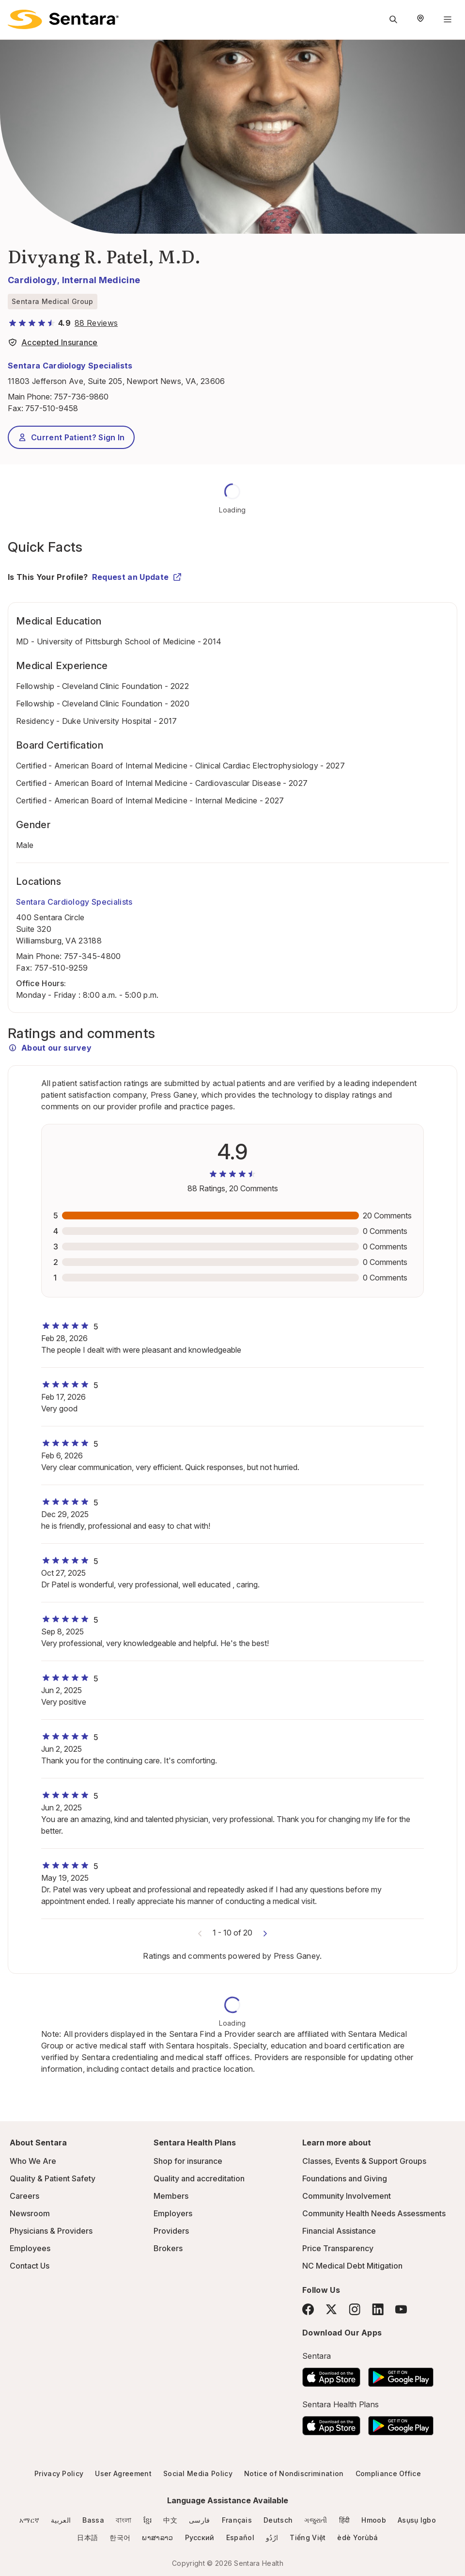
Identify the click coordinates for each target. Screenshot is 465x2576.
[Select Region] (420, 19)
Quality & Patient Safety (52, 2178)
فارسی (199, 2520)
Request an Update (137, 577)
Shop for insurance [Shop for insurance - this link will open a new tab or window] (188, 2161)
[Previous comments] (200, 1932)
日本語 (87, 2537)
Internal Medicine (101, 280)
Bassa (93, 2520)
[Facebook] (308, 2309)
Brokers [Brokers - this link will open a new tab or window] (168, 2248)
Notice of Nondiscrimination (294, 2473)
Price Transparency (337, 2248)
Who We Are (33, 2161)
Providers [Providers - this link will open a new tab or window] (171, 2231)
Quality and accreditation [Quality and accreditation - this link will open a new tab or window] (199, 2178)
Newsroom (30, 2213)
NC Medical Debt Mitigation (352, 2266)
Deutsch (278, 2520)
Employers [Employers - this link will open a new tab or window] (173, 2213)
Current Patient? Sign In (71, 437)
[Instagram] (354, 2309)
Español (240, 2537)
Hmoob (373, 2520)
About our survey (50, 1048)
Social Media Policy (197, 2473)
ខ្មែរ (147, 2520)
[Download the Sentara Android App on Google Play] (401, 2374)
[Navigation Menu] (447, 19)
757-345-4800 (92, 956)
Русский (200, 2537)
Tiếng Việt (308, 2537)
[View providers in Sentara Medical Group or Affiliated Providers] (53, 344)
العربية (61, 2520)
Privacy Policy (58, 2473)
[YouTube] (401, 2309)
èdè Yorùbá (357, 2537)
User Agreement (123, 2473)
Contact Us (29, 2266)
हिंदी (344, 2520)
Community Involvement (346, 2196)
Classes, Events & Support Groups (364, 2161)
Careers (24, 2196)
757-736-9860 (81, 396)
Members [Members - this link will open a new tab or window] (171, 2196)
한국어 (119, 2537)
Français (237, 2520)
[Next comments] (265, 1932)
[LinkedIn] (378, 2309)
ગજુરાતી (315, 2520)
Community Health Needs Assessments (374, 2213)
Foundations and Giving (344, 2178)
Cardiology (32, 280)
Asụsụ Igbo (417, 2520)
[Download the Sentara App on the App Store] (331, 2374)
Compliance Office (388, 2473)
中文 (170, 2520)
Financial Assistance (339, 2231)
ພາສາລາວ (157, 2537)
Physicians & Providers (51, 2231)
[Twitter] (331, 2309)
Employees (30, 2248)
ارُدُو (272, 2537)
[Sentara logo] (63, 19)
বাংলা (124, 2520)
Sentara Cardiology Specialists (70, 365)
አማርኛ (29, 2520)
